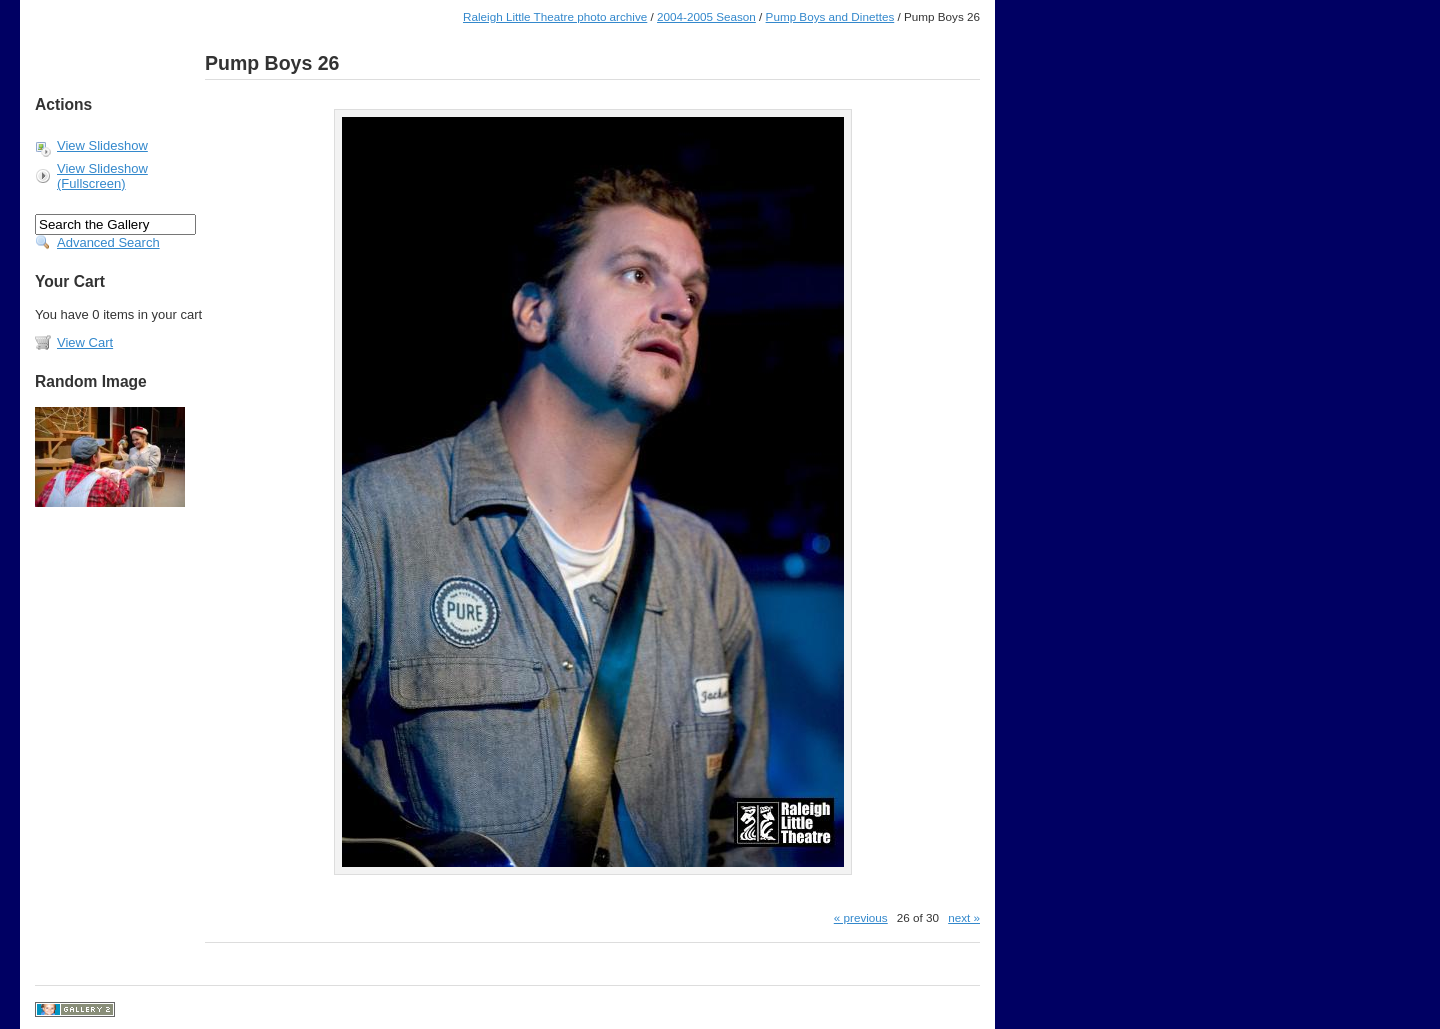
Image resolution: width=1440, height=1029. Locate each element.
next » (964, 917)
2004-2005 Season (706, 16)
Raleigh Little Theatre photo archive (555, 16)
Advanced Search (108, 242)
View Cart (85, 342)
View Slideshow (102, 145)
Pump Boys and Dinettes (830, 16)
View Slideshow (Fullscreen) (102, 176)
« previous (861, 917)
